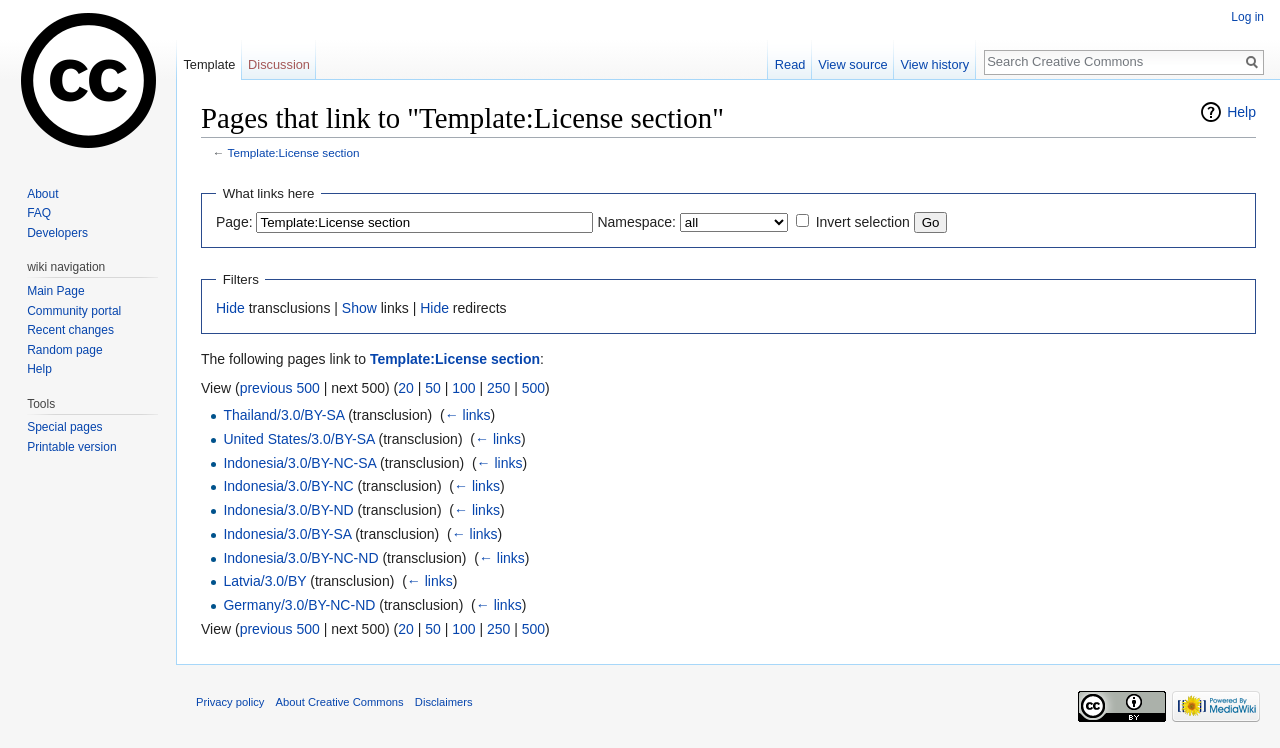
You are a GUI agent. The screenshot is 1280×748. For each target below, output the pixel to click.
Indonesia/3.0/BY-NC (288, 486)
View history (934, 64)
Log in (1247, 17)
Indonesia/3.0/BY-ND (288, 510)
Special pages (64, 427)
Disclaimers (444, 702)
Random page (64, 350)
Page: (234, 222)
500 (533, 388)
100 (463, 388)
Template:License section (294, 152)
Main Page (55, 291)
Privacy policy (230, 702)
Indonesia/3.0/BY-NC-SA (299, 463)
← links (468, 415)
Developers (57, 233)
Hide (230, 308)
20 (406, 388)
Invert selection (863, 222)
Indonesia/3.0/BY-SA (287, 534)
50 (433, 388)
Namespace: (636, 222)
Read (790, 64)
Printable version (71, 447)
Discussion (279, 64)
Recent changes (70, 330)
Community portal (74, 311)
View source (852, 64)
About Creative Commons (340, 702)
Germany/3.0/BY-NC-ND (299, 605)
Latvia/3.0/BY (264, 581)
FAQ (39, 213)
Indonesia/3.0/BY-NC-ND (300, 558)
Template (209, 64)
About (42, 194)
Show (359, 308)
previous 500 (280, 388)
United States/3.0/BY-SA (298, 439)
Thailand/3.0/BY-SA (283, 415)
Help (1241, 112)
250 (498, 388)
